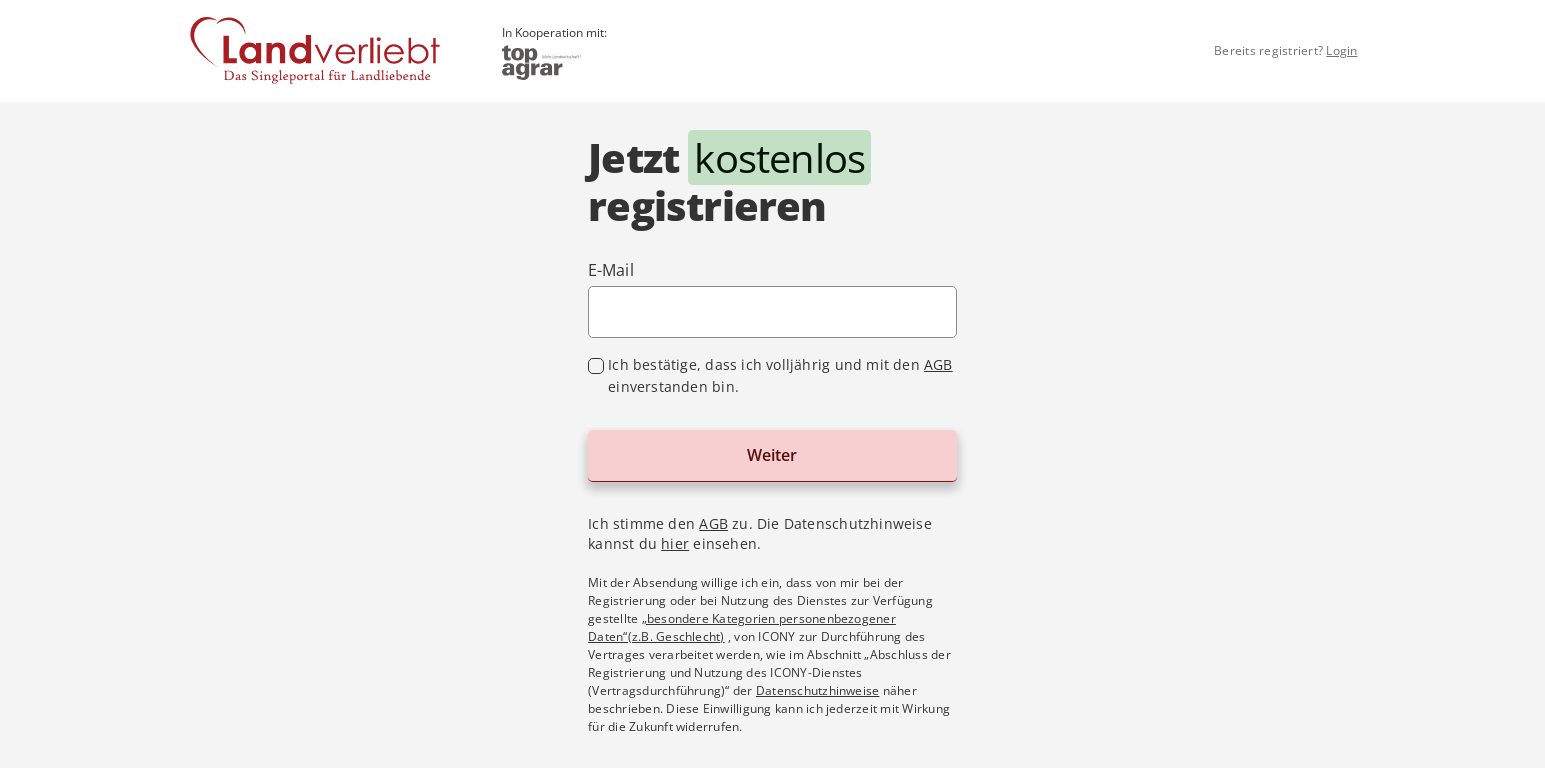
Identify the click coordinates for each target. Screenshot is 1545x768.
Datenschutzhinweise (818, 690)
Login (1341, 50)
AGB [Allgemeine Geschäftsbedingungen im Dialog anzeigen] (713, 523)
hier (675, 543)
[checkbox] (772, 376)
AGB (938, 364)
